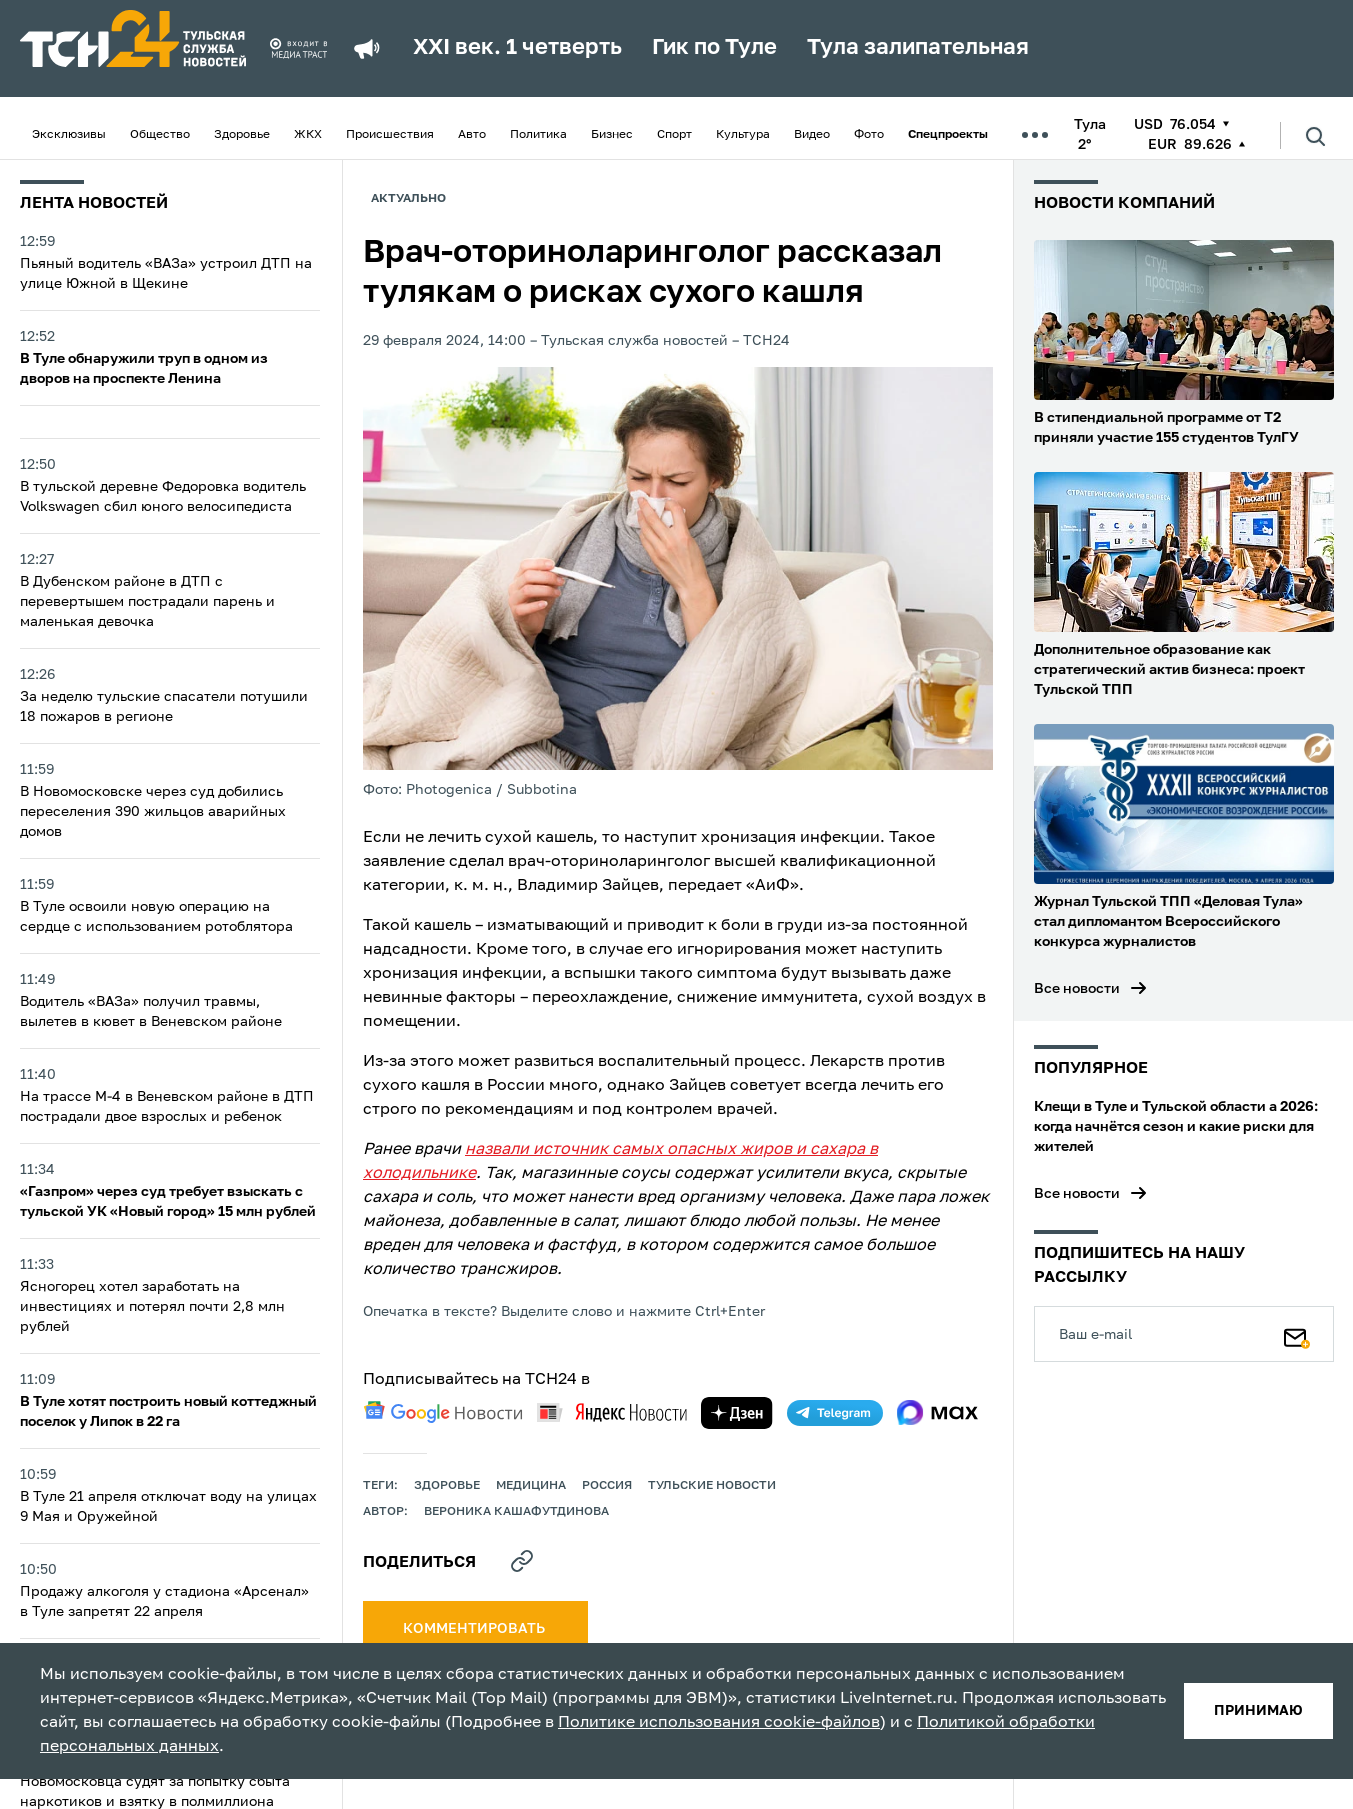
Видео (812, 135)
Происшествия (390, 135)
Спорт (674, 135)
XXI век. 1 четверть (517, 48)
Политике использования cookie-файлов (719, 1723)
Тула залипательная (918, 48)
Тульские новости (712, 1486)
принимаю (1258, 1711)
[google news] (443, 1412)
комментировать (475, 1629)
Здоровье (242, 135)
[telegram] (835, 1413)
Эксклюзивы (69, 135)
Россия (607, 1486)
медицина (531, 1486)
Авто (472, 135)
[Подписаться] (1297, 1334)
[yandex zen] (737, 1413)
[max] (937, 1413)
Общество (160, 135)
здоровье (447, 1486)
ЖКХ (308, 135)
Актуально (408, 199)
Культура (743, 135)
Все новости (1077, 989)
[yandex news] (612, 1412)
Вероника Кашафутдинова (516, 1512)
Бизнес (612, 135)
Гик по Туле (714, 48)
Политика (538, 135)
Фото (869, 135)
